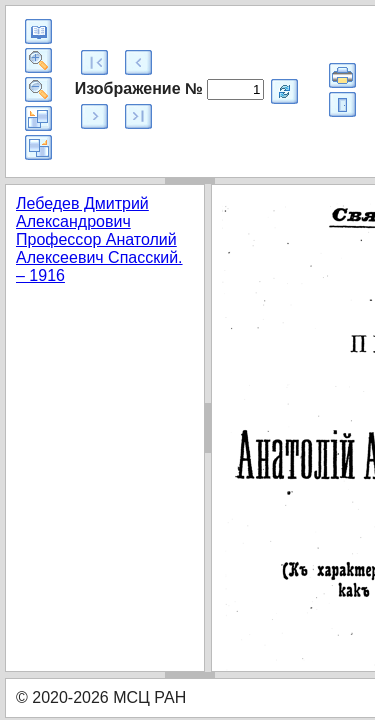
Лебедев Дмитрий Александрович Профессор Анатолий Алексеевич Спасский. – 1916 (99, 239)
